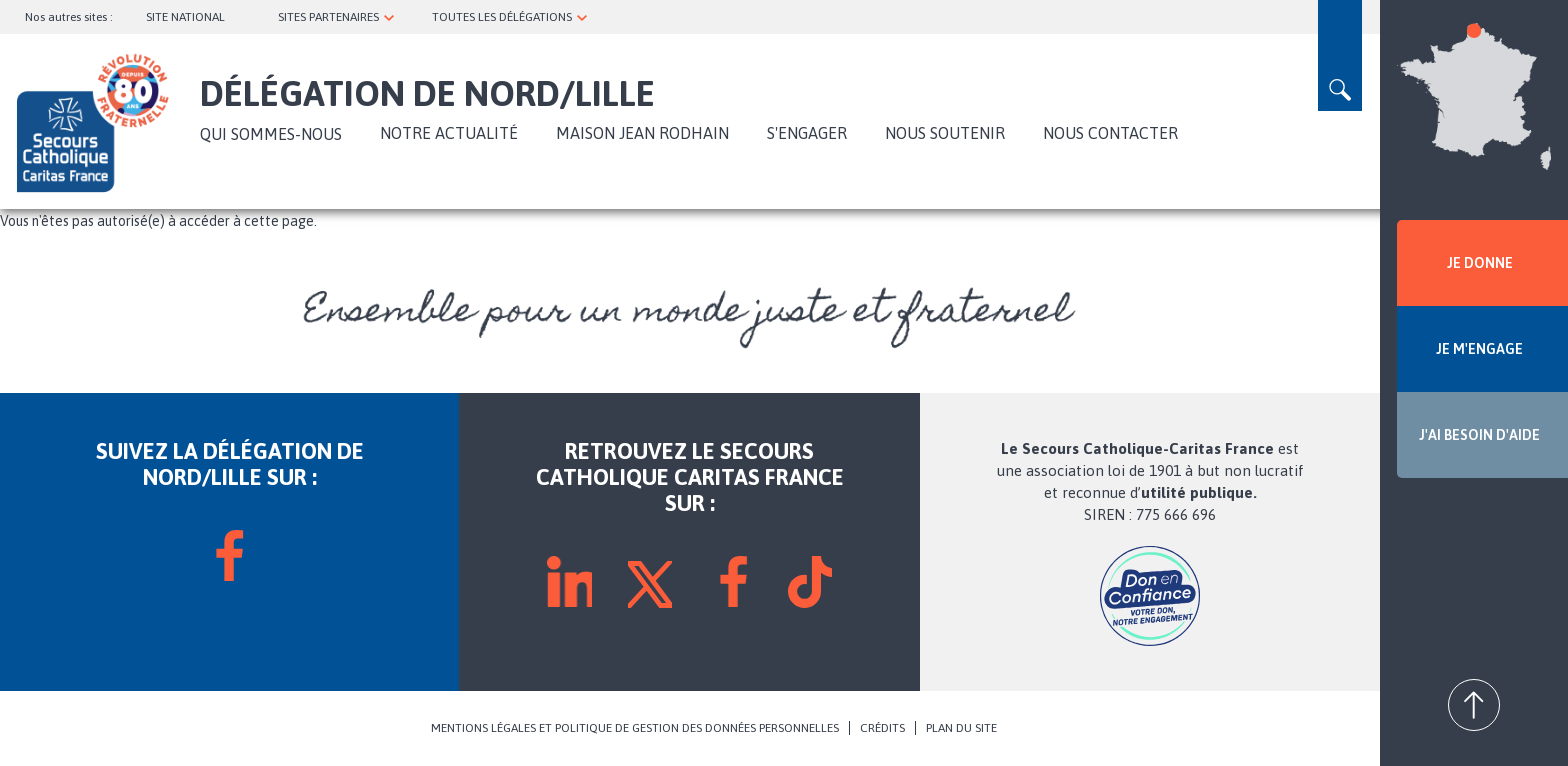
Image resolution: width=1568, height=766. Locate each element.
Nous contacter (1110, 133)
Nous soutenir (945, 133)
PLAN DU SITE (961, 728)
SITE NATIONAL (185, 17)
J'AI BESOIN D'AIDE (1479, 435)
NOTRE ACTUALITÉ (449, 133)
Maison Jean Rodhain (642, 133)
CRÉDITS (882, 728)
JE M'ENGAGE (1479, 349)
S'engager (807, 133)
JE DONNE (1480, 263)
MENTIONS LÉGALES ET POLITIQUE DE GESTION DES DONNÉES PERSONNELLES (635, 728)
